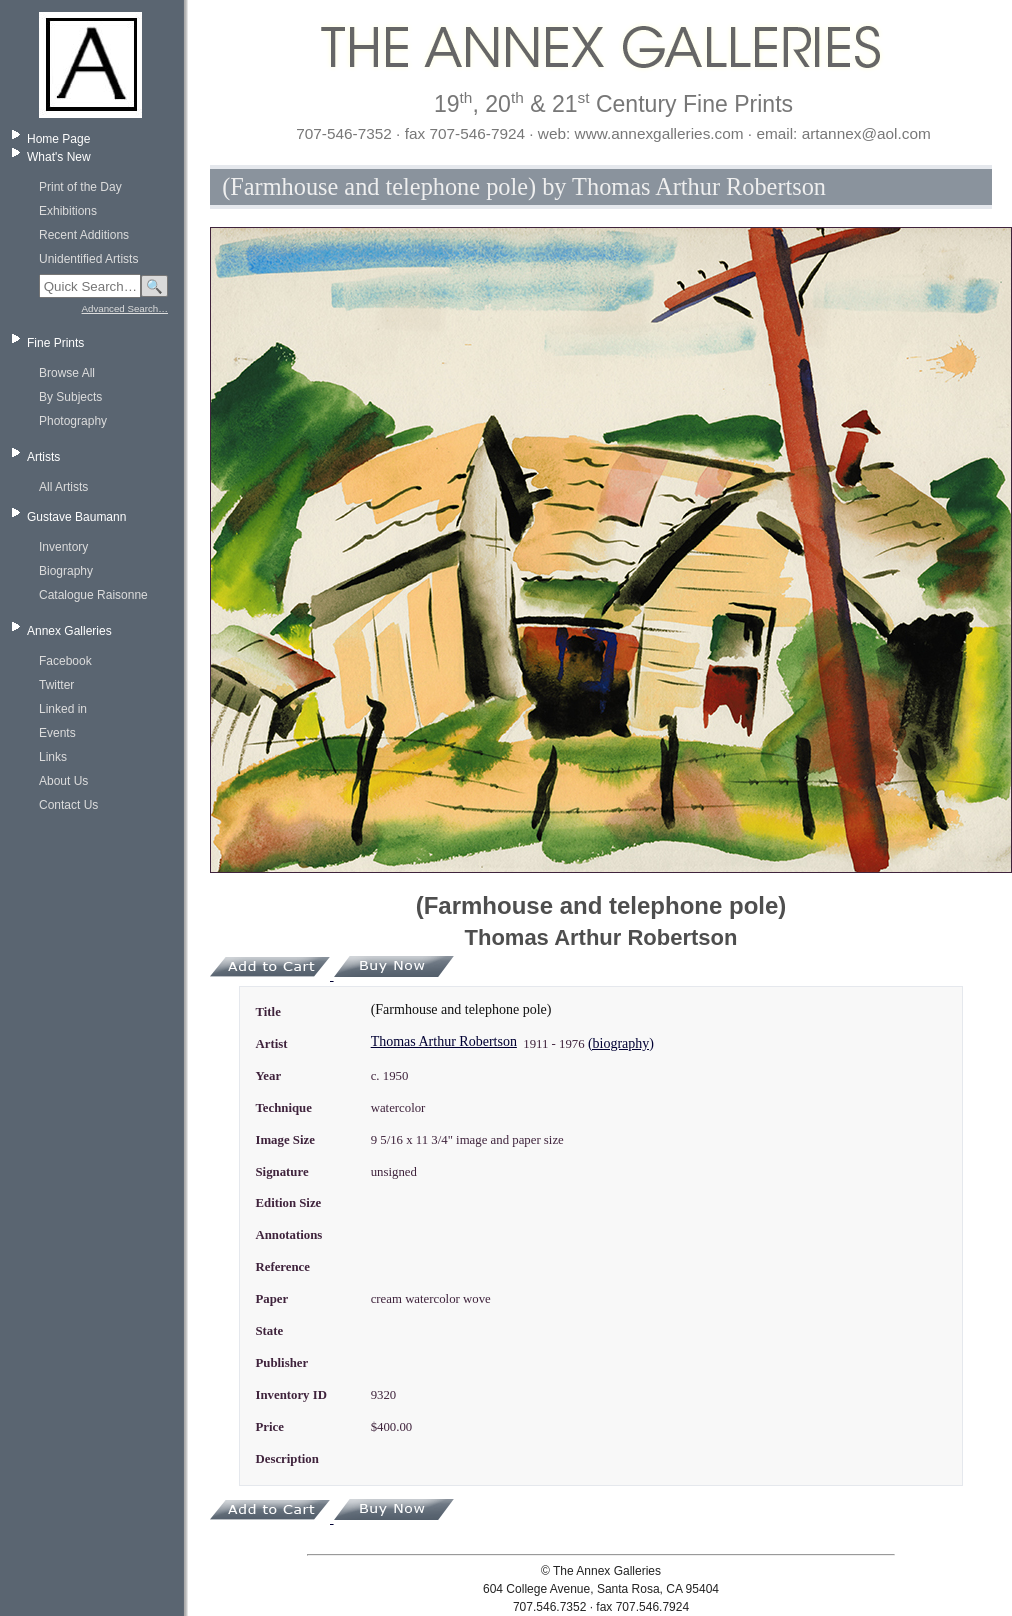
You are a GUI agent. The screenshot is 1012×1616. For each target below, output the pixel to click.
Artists (43, 457)
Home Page (58, 139)
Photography (73, 421)
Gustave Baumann (76, 517)
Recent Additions (84, 235)
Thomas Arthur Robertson (444, 1041)
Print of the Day (80, 187)
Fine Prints (55, 343)
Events (57, 733)
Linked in (63, 709)
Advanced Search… (125, 308)
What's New (59, 157)
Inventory (63, 547)
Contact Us (68, 805)
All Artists (63, 487)
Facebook (65, 661)
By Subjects (70, 397)
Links (53, 757)
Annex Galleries (69, 631)
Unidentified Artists (88, 259)
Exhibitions (68, 211)
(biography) (621, 1043)
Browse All (67, 373)
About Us (63, 781)
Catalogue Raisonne (93, 595)
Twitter (56, 685)
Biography (66, 571)
